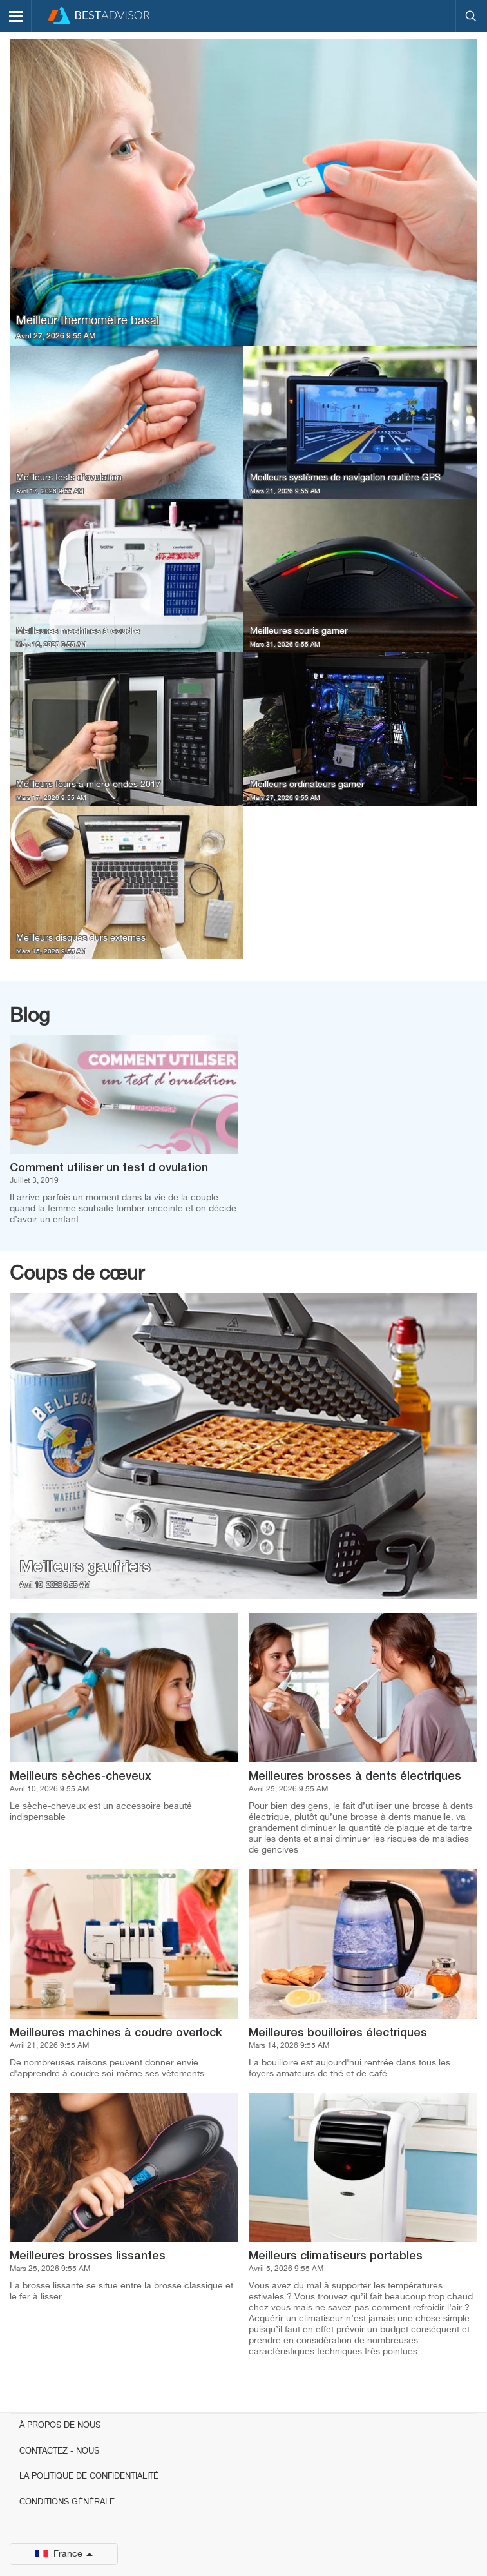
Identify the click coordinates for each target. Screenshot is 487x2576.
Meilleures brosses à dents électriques (355, 1776)
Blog (30, 1016)
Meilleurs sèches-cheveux (80, 1776)
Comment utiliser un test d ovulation (109, 1168)
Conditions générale (67, 2502)
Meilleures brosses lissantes (88, 2256)
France (64, 2554)
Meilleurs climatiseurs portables (336, 2256)
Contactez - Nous (59, 2451)
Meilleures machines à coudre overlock (116, 2033)
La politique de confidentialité (88, 2476)
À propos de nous (59, 2425)
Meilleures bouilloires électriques (338, 2033)
